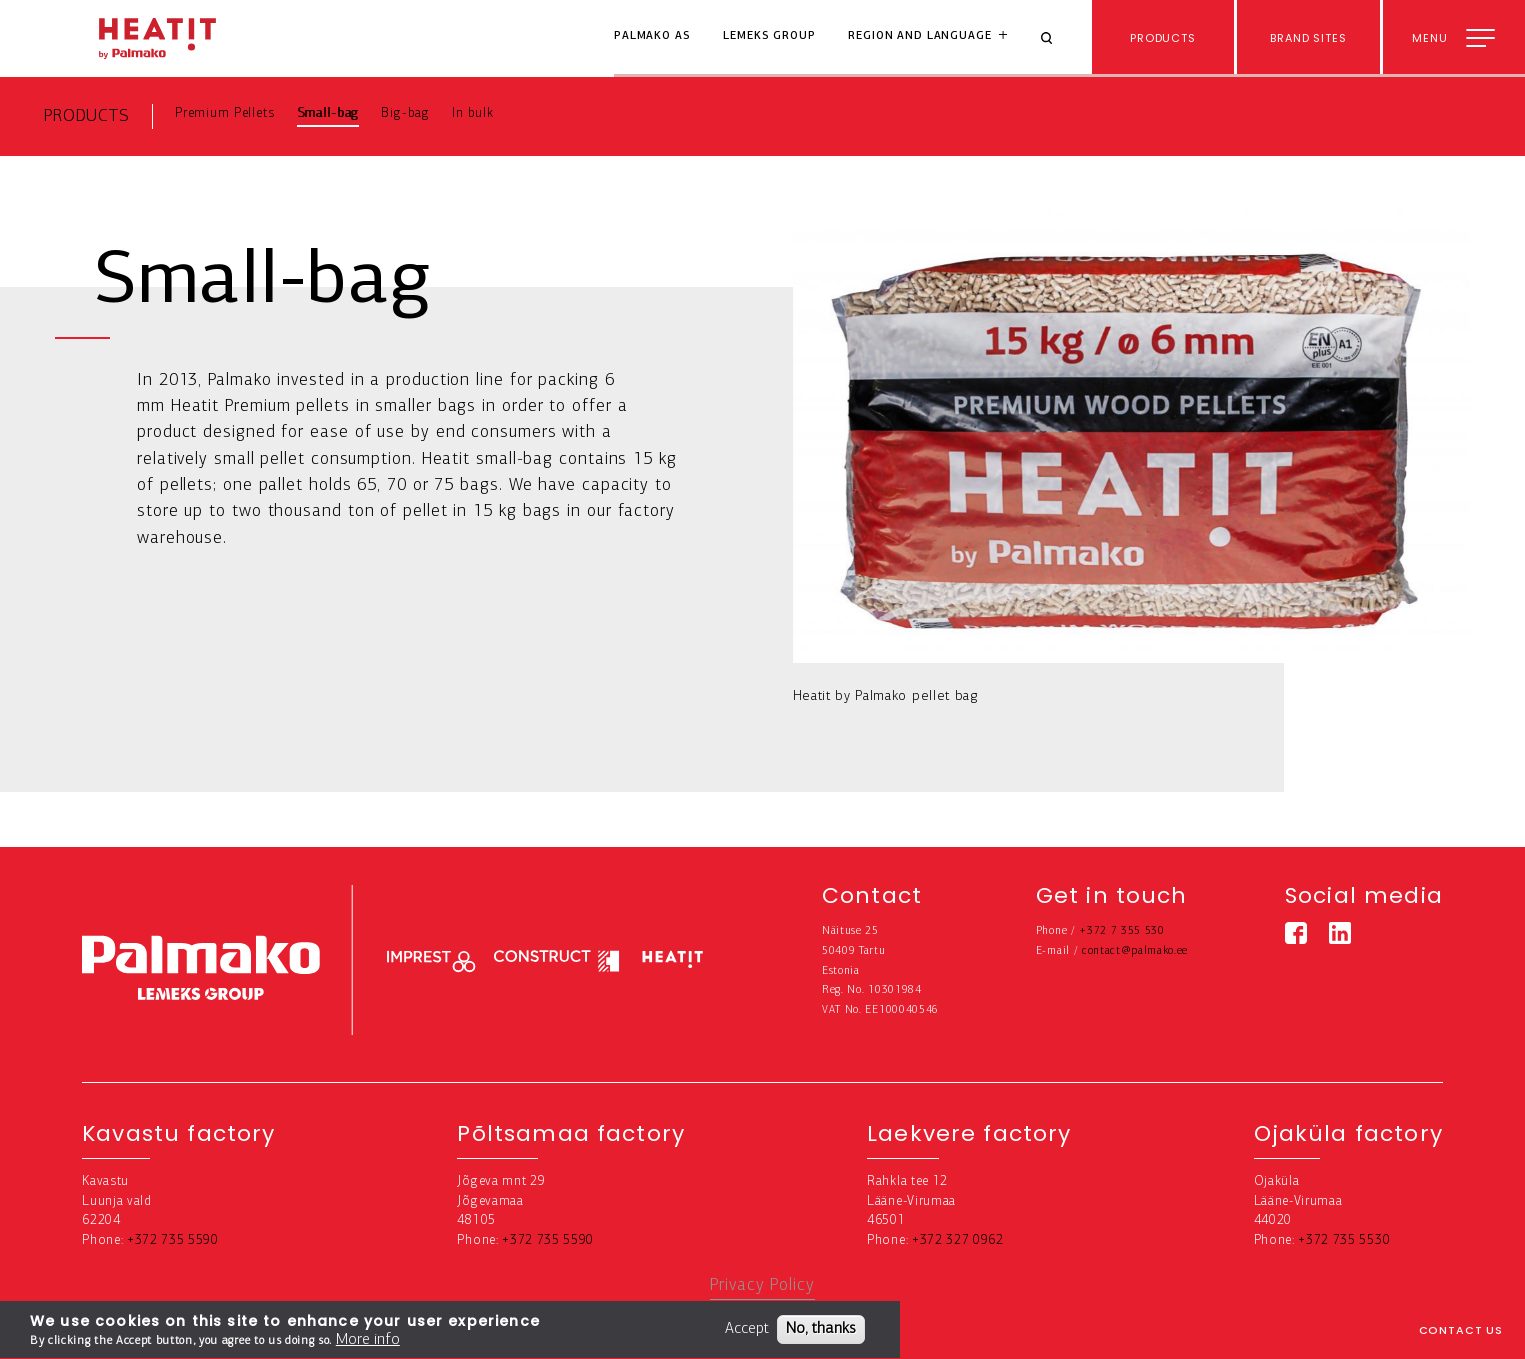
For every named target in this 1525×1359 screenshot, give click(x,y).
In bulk (473, 113)
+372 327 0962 (958, 1240)
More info (368, 1343)
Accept (747, 1332)
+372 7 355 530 (1122, 931)
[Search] (1054, 38)
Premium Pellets (225, 113)
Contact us (1461, 1330)
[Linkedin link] (1340, 933)
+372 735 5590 (173, 1240)
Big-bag (405, 113)
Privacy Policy (762, 1285)
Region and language (919, 36)
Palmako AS (652, 36)
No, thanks (821, 1332)
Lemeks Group (769, 36)
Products (87, 116)
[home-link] (157, 39)
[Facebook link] (1296, 933)
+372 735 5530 (1344, 1240)
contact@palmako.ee (1135, 951)
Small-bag (328, 113)
